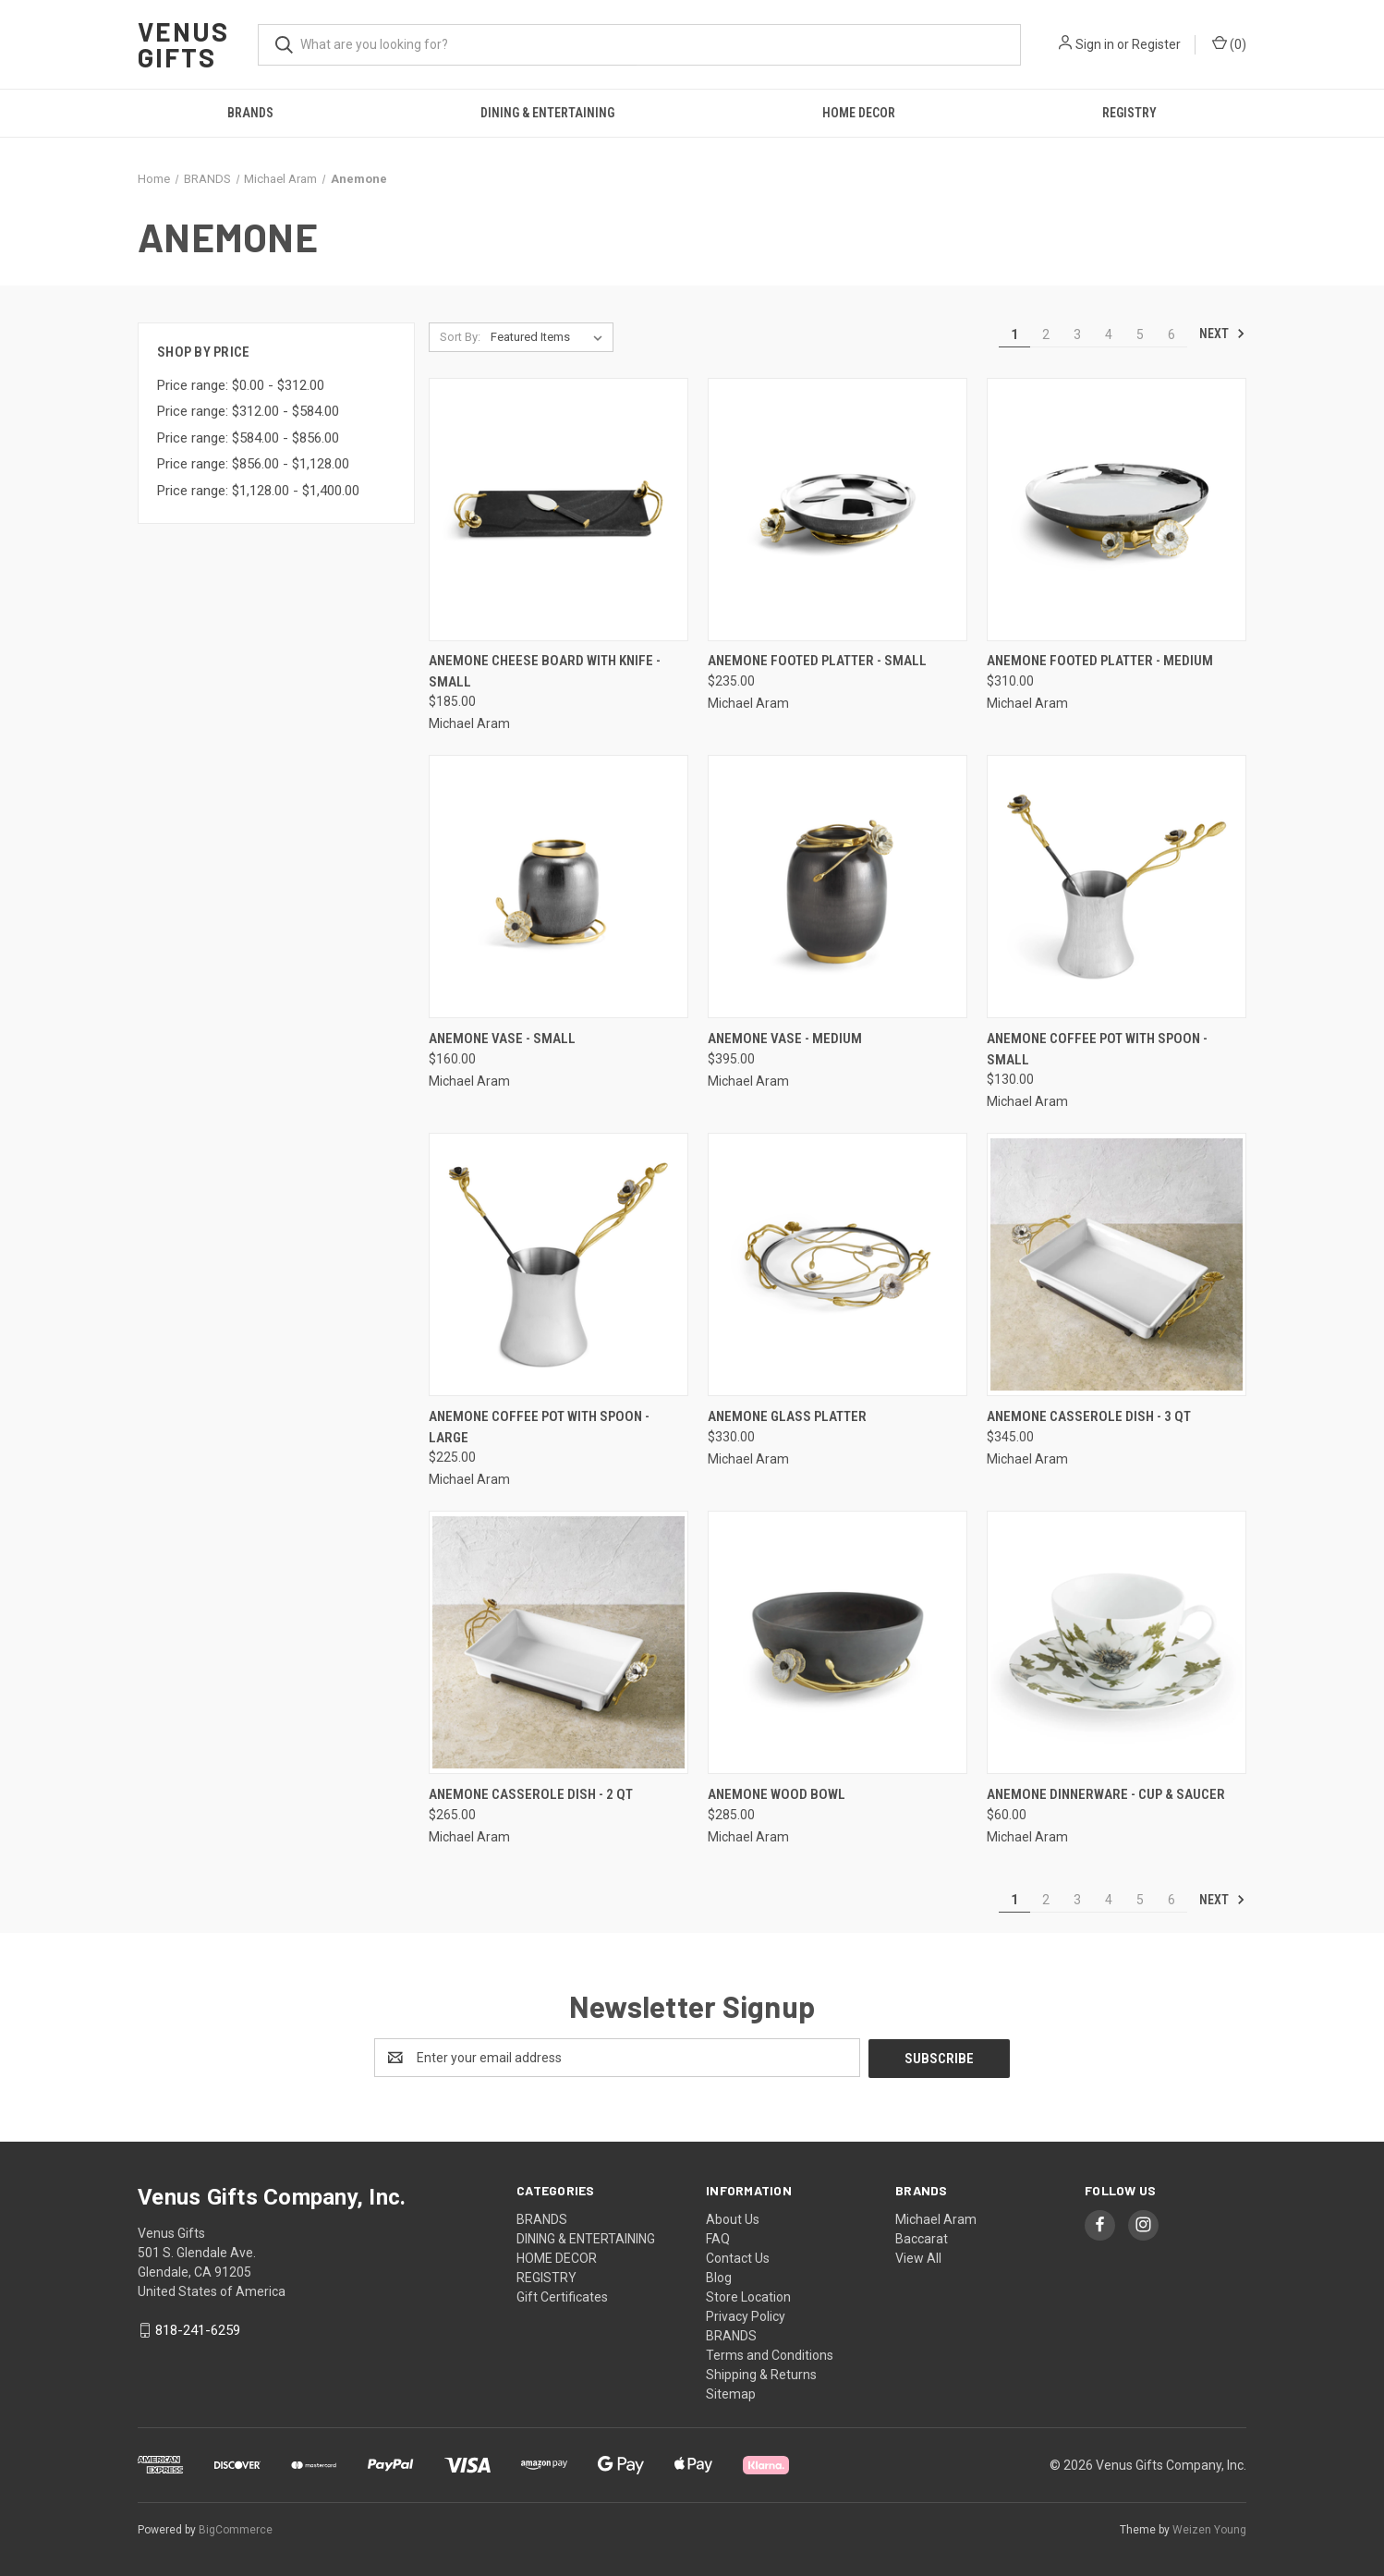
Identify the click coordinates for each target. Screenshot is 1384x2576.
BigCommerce (236, 2528)
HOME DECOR (858, 112)
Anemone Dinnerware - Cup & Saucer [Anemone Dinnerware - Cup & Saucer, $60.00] (1106, 1794)
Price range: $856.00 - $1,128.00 (253, 464)
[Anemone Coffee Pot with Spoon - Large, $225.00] (558, 1264)
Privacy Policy (745, 2315)
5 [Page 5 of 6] (1140, 334)
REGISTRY (1129, 112)
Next (1222, 333)
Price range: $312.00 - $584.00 (248, 411)
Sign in (1094, 44)
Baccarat (921, 2237)
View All (918, 2257)
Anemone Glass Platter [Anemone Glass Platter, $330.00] (787, 1416)
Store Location (748, 2296)
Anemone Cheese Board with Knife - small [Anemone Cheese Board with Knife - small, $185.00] (545, 671)
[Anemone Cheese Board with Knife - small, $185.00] (558, 510)
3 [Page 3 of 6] (1077, 334)
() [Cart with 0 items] (1229, 43)
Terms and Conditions (769, 2354)
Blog (719, 2276)
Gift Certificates (562, 2296)
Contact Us (738, 2257)
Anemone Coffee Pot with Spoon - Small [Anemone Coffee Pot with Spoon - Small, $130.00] (1097, 1049)
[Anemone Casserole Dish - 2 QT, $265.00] (558, 1642)
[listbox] (550, 337)
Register (1156, 44)
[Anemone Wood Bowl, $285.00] (837, 1642)
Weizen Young (1209, 2528)
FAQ (718, 2237)
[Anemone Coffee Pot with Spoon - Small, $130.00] (1116, 887)
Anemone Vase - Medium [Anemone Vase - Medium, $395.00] (785, 1038)
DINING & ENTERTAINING (547, 112)
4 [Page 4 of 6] (1108, 334)
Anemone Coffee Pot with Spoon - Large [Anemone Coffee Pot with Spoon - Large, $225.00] (539, 1427)
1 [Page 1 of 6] (1014, 334)
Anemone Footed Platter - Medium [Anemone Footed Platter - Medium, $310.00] (1100, 660)
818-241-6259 (197, 2329)
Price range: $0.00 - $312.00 (240, 385)
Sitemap (731, 2393)
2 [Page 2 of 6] (1046, 334)
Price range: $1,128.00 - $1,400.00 (258, 490)
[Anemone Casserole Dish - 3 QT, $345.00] (1116, 1264)
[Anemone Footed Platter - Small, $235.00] (837, 510)
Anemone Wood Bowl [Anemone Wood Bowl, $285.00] (776, 1794)
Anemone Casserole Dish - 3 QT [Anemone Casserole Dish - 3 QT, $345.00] (1089, 1416)
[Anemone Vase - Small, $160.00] (558, 887)
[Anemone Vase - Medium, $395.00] (837, 887)
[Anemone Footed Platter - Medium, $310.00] (1116, 510)
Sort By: (460, 337)
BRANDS (250, 112)
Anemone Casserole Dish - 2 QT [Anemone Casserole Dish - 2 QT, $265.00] (531, 1794)
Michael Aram (936, 2218)
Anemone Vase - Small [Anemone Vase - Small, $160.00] (502, 1038)
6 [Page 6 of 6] (1171, 334)
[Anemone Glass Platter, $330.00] (837, 1264)
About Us (732, 2218)
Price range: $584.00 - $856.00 (248, 438)
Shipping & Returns (761, 2373)
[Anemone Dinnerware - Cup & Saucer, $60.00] (1116, 1642)
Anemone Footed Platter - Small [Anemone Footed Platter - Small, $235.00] (817, 660)
